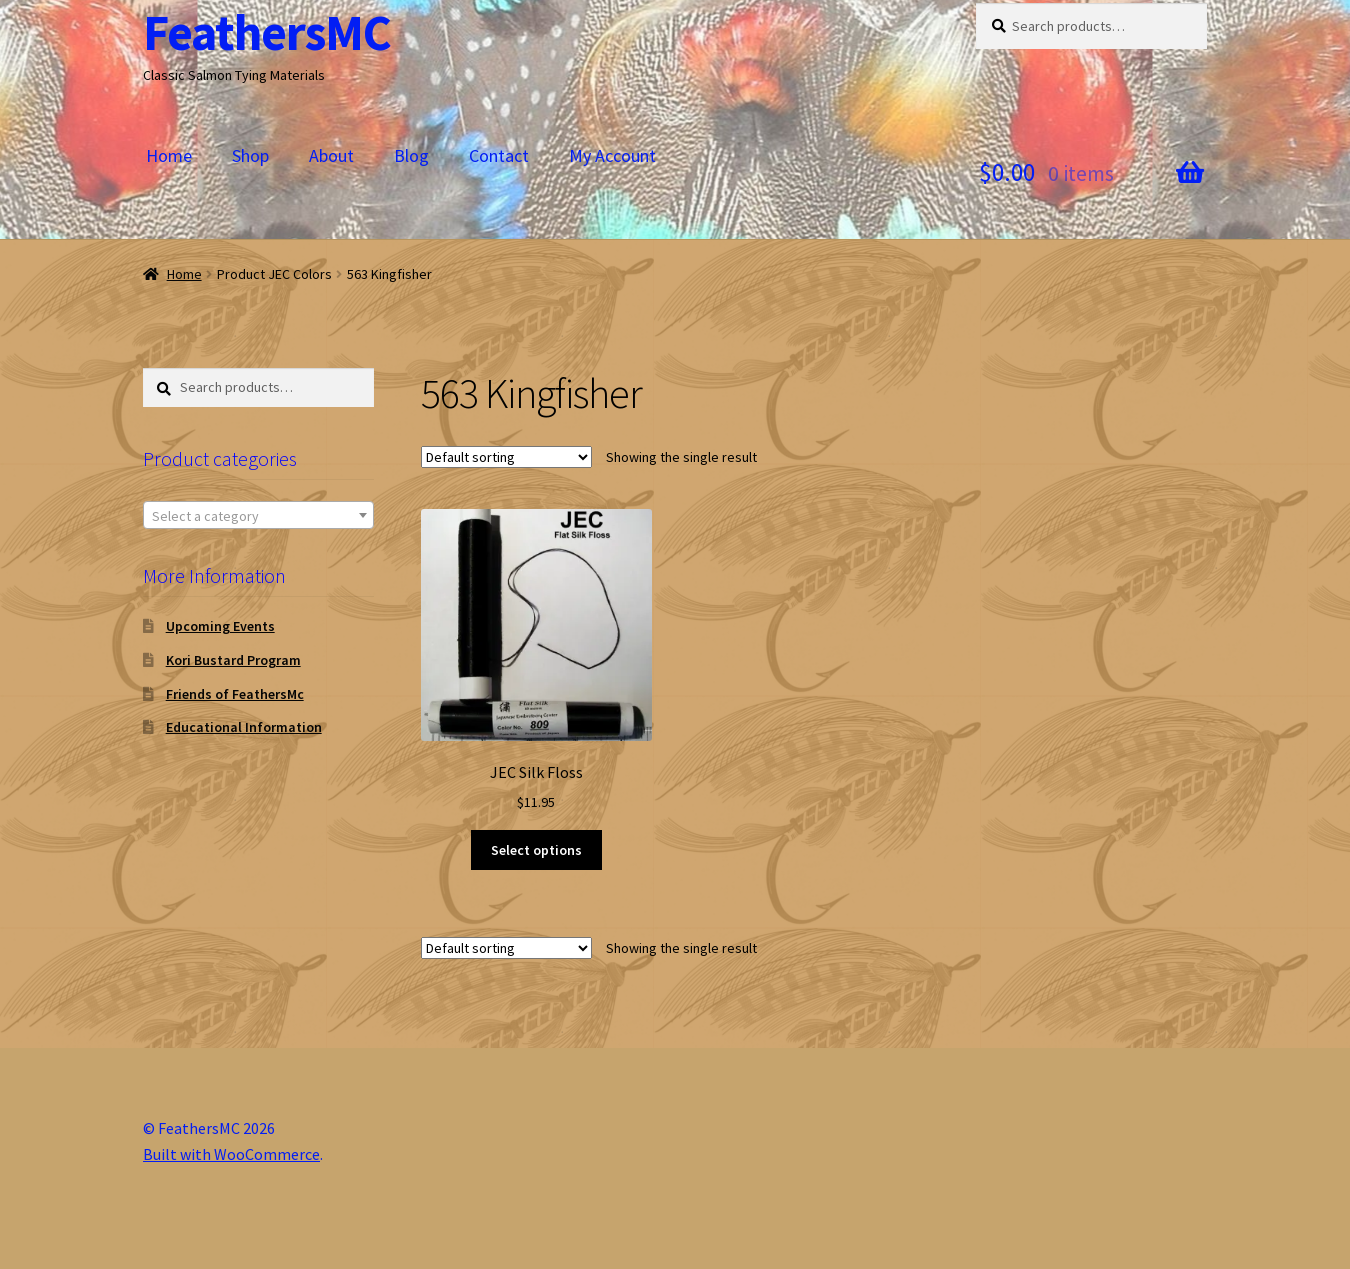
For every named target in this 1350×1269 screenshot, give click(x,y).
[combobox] (258, 515)
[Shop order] (506, 457)
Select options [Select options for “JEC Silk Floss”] (536, 850)
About (331, 155)
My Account (612, 155)
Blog (411, 155)
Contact (499, 155)
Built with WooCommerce (231, 1154)
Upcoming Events (220, 626)
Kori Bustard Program (233, 660)
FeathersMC (267, 32)
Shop (250, 155)
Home (169, 155)
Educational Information (244, 727)
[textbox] (258, 516)
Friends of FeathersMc (235, 694)
